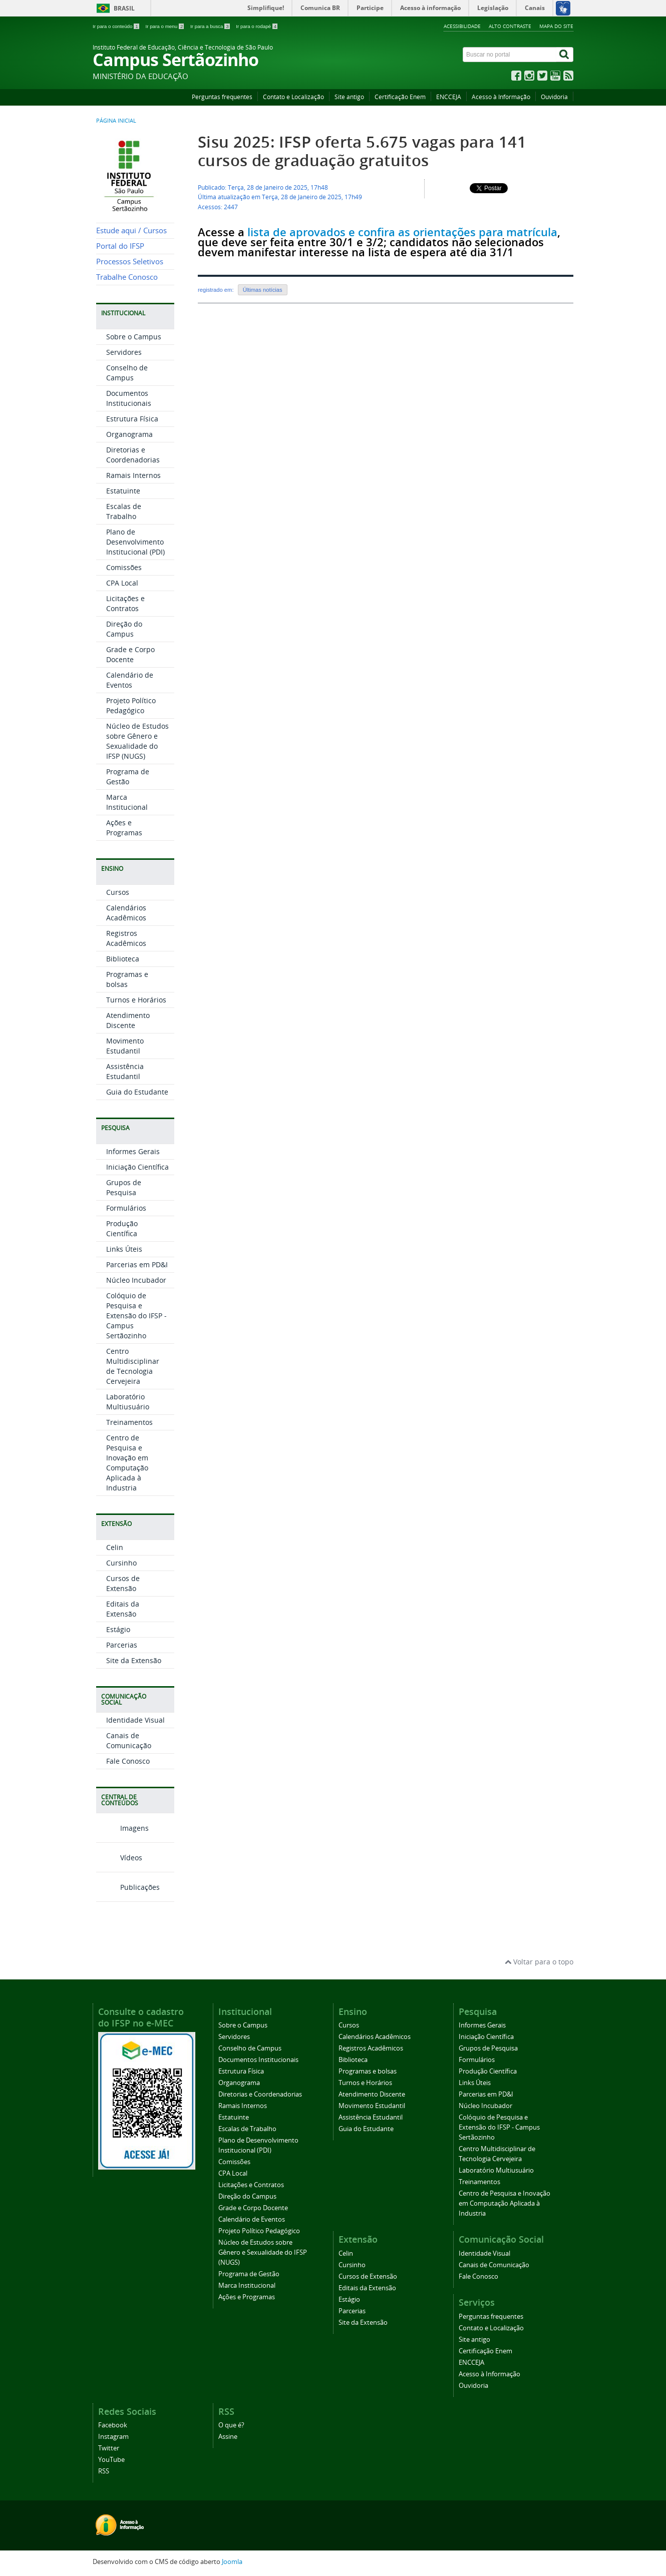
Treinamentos (129, 1422)
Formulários (126, 1208)
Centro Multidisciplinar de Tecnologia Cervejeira (132, 1366)
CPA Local (122, 583)
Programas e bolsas (127, 979)
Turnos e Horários (136, 999)
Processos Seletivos (129, 261)
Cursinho (121, 1563)
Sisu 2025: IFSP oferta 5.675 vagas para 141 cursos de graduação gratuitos (362, 151)
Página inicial (116, 120)
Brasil (124, 8)
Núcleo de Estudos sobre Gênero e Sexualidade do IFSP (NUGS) (137, 741)
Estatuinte (123, 490)
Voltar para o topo (539, 1961)
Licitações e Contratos (125, 603)
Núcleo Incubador (136, 1280)
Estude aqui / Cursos (131, 230)
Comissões (124, 567)
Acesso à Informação (501, 97)
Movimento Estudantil (125, 1046)
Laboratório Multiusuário (127, 1401)
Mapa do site (556, 26)
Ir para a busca (210, 26)
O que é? (231, 2425)
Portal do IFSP (120, 246)
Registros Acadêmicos (126, 938)
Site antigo (349, 97)
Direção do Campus (124, 629)
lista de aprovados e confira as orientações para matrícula (402, 232)
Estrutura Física (132, 418)
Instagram (113, 2436)
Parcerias (121, 1645)
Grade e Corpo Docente (130, 654)
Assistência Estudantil (125, 1071)
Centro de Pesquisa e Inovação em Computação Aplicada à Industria (127, 1462)
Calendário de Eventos (129, 680)
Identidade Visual (135, 1720)
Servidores (124, 352)
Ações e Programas (124, 827)
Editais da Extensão (122, 1609)
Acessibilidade (462, 26)
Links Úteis (124, 1249)
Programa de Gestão (127, 776)
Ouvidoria (554, 97)
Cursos (117, 892)
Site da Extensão (133, 1660)
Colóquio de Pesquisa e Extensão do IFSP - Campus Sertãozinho (136, 1315)
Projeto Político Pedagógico (131, 705)
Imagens (122, 1828)
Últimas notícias (262, 290)
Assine (227, 2436)
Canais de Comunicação (128, 1740)
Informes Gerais (133, 1151)
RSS (103, 2471)
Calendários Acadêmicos (126, 912)
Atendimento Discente (128, 1020)
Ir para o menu (165, 26)
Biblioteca (122, 958)
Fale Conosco (128, 1761)
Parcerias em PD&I (137, 1264)
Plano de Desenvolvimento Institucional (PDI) (135, 542)
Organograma (129, 434)
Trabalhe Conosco (127, 277)
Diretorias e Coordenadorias (133, 454)
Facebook (112, 2425)
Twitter (108, 2448)
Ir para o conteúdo (116, 26)
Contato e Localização (293, 97)
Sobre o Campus (133, 336)
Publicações (128, 1887)
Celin (114, 1547)
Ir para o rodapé (256, 26)
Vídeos (119, 1857)
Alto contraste (510, 26)
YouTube (111, 2459)
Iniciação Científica (137, 1167)
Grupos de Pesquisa (123, 1187)
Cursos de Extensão (123, 1583)
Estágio (118, 1629)
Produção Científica (122, 1228)
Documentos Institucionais (128, 398)
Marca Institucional (127, 802)
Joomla (232, 2561)
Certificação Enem (400, 97)
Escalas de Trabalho (123, 511)
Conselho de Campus (127, 372)
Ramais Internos (133, 475)
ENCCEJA (448, 97)
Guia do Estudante (137, 1092)
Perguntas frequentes (222, 97)
